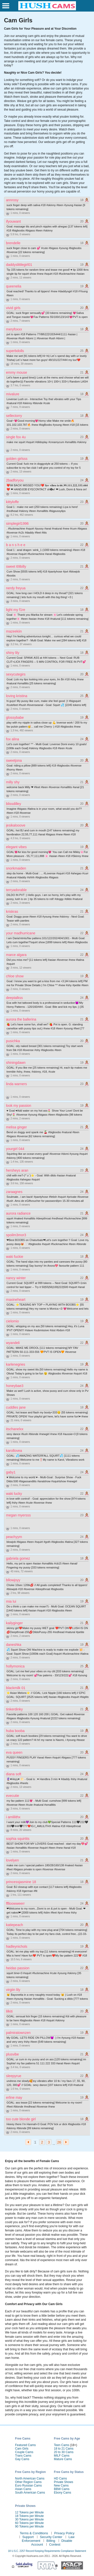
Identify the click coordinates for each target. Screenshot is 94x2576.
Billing (50, 2541)
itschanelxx (14, 1429)
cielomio (12, 1321)
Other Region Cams (28, 2482)
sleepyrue (13, 2076)
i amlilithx (13, 1817)
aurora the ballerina (21, 1019)
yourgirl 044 (15, 1149)
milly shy (13, 782)
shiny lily (12, 653)
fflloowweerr (15, 1903)
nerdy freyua (16, 588)
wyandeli (13, 1343)
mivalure (12, 394)
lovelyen (12, 1860)
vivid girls (13, 308)
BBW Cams (61, 2489)
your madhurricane (20, 933)
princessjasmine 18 (21, 1882)
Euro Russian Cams (28, 2485)
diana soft (13, 1774)
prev (28, 2142)
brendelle (13, 243)
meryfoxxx (14, 329)
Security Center (51, 2537)
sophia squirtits (17, 1839)
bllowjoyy (13, 1580)
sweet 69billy (16, 566)
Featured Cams (25, 2445)
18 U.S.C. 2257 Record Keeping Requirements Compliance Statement (47, 2551)
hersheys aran (17, 1170)
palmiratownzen (18, 2033)
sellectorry (14, 416)
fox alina (12, 739)
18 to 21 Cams (63, 2448)
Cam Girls (21, 2448)
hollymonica (15, 1666)
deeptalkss (14, 998)
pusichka (13, 1041)
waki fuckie (14, 1257)
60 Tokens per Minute (29, 2523)
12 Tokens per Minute (29, 2512)
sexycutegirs (16, 674)
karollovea (14, 1451)
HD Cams (60, 2478)
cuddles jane (16, 1407)
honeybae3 (14, 1386)
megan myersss (18, 1515)
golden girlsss (17, 459)
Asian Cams (23, 2489)
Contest (54, 2544)
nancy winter (16, 1278)
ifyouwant (13, 221)
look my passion (18, 1106)
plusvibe (12, 2054)
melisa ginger (16, 1127)
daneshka (13, 1645)
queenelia (13, 286)
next (66, 2142)
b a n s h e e (15, 545)
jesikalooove (15, 825)
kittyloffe (12, 502)
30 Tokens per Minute (29, 2519)
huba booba (15, 1731)
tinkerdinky (14, 1709)
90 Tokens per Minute (29, 2526)
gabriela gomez (18, 1558)
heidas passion (17, 1968)
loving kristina (16, 696)
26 (59, 2142)
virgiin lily (13, 1990)
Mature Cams (63, 2459)
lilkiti (9, 2011)
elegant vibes (16, 847)
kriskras (12, 912)
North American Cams (29, 2478)
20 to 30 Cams (63, 2452)
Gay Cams (22, 2459)
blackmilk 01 (15, 1688)
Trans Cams (23, 2455)
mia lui (11, 1601)
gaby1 (11, 1472)
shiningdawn (16, 1063)
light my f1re (15, 610)
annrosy (12, 200)
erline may (14, 2097)
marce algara (16, 955)
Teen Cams (61, 2445)
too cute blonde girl (21, 2119)
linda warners (16, 1084)
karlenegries (15, 1364)
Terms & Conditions (34, 2533)
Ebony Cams (62, 2492)
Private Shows (63, 2482)
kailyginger (14, 1623)
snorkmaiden (16, 868)
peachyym (14, 1537)
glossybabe (15, 717)
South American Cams (30, 2492)
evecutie (12, 1796)
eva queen (14, 1752)
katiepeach (14, 1925)
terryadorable (16, 890)
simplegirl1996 (17, 523)
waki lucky (14, 1494)
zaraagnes (14, 1192)
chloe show (15, 976)
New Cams (61, 2485)
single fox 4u (16, 437)
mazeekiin (14, 631)
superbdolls (15, 351)
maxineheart (15, 1300)
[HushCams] (47, 9)
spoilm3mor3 (16, 1235)
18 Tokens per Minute (29, 2516)
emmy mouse (16, 372)
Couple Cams (24, 2452)
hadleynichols (16, 1946)
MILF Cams (61, 2455)
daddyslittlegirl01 (19, 265)
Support (28, 2537)
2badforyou (15, 480)
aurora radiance (18, 1213)
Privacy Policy (64, 2533)
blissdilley (13, 804)
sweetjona (14, 760)
